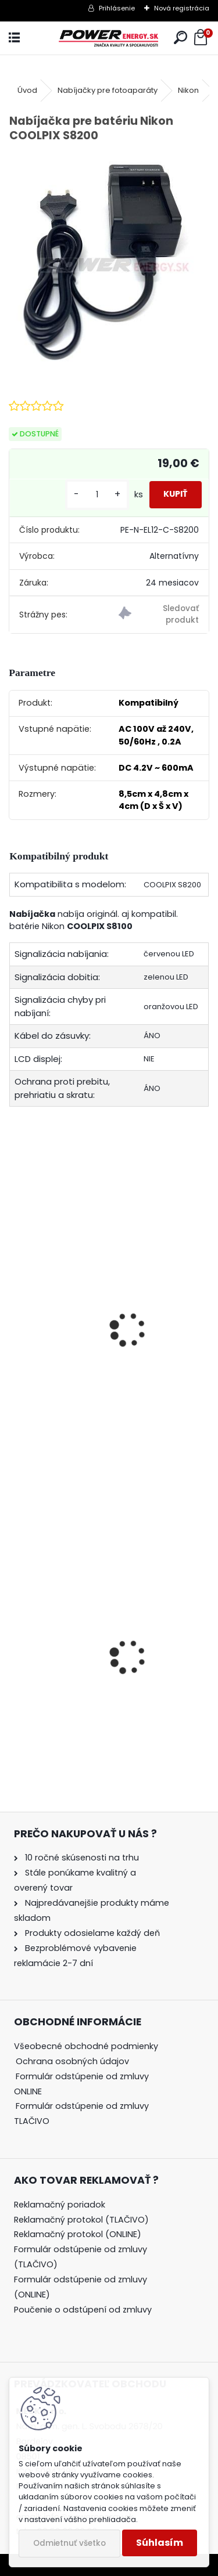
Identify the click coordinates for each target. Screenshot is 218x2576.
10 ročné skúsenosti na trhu (82, 1857)
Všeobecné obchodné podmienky (86, 2046)
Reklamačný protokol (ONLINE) (77, 2234)
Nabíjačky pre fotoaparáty (108, 90)
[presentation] (14, 1313)
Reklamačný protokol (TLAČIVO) (81, 2219)
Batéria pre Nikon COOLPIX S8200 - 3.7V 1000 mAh (105, 1358)
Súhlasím (159, 2542)
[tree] (92, 2091)
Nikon (188, 90)
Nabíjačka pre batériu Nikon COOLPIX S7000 (100, 1715)
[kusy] (97, 495)
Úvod (27, 90)
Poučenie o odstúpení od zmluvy (83, 2309)
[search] (180, 38)
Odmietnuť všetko (69, 2543)
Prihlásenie (117, 8)
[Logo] (109, 38)
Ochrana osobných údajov (72, 2061)
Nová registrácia (181, 8)
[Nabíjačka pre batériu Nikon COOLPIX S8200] (109, 259)
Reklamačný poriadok (59, 2204)
